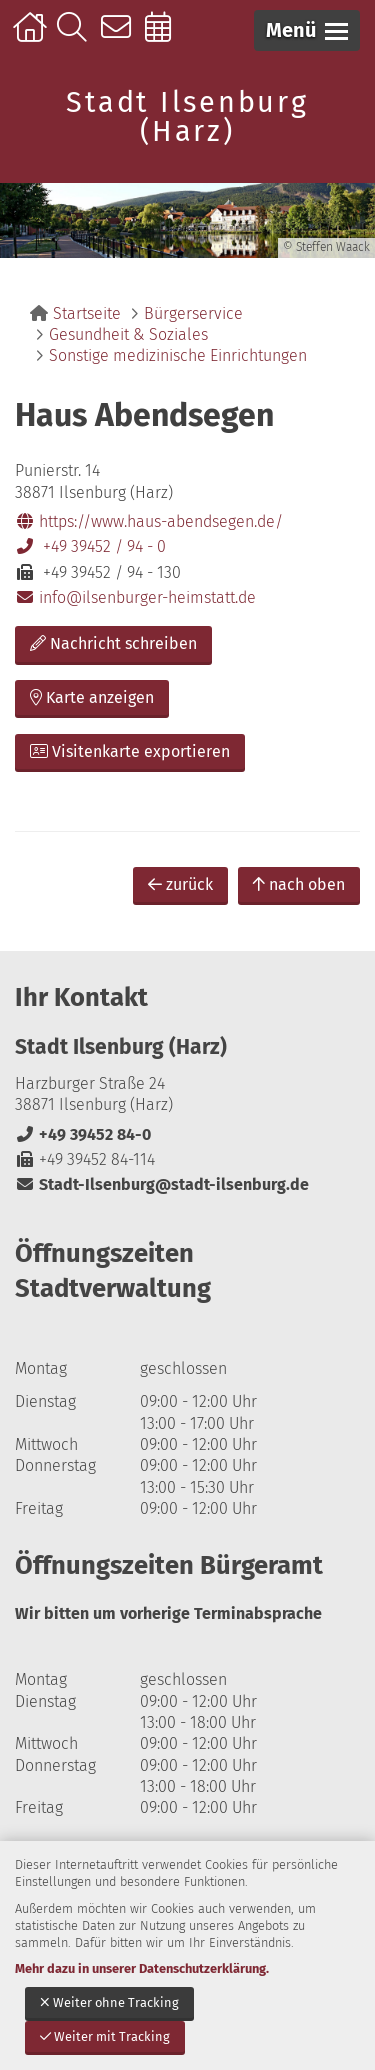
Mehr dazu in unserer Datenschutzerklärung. (142, 1968)
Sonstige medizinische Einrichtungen (178, 355)
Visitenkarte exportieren (130, 751)
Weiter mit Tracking (105, 2036)
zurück (180, 884)
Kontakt (120, 37)
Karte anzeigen (92, 697)
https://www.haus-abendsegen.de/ (149, 521)
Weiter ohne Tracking (109, 2002)
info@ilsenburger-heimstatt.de (135, 597)
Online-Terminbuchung (164, 37)
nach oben (299, 884)
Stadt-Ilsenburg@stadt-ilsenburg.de (162, 1184)
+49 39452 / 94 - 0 (90, 546)
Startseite (32, 37)
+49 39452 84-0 (83, 1134)
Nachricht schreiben (113, 643)
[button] (307, 30)
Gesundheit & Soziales (128, 334)
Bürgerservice (193, 313)
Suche (76, 37)
